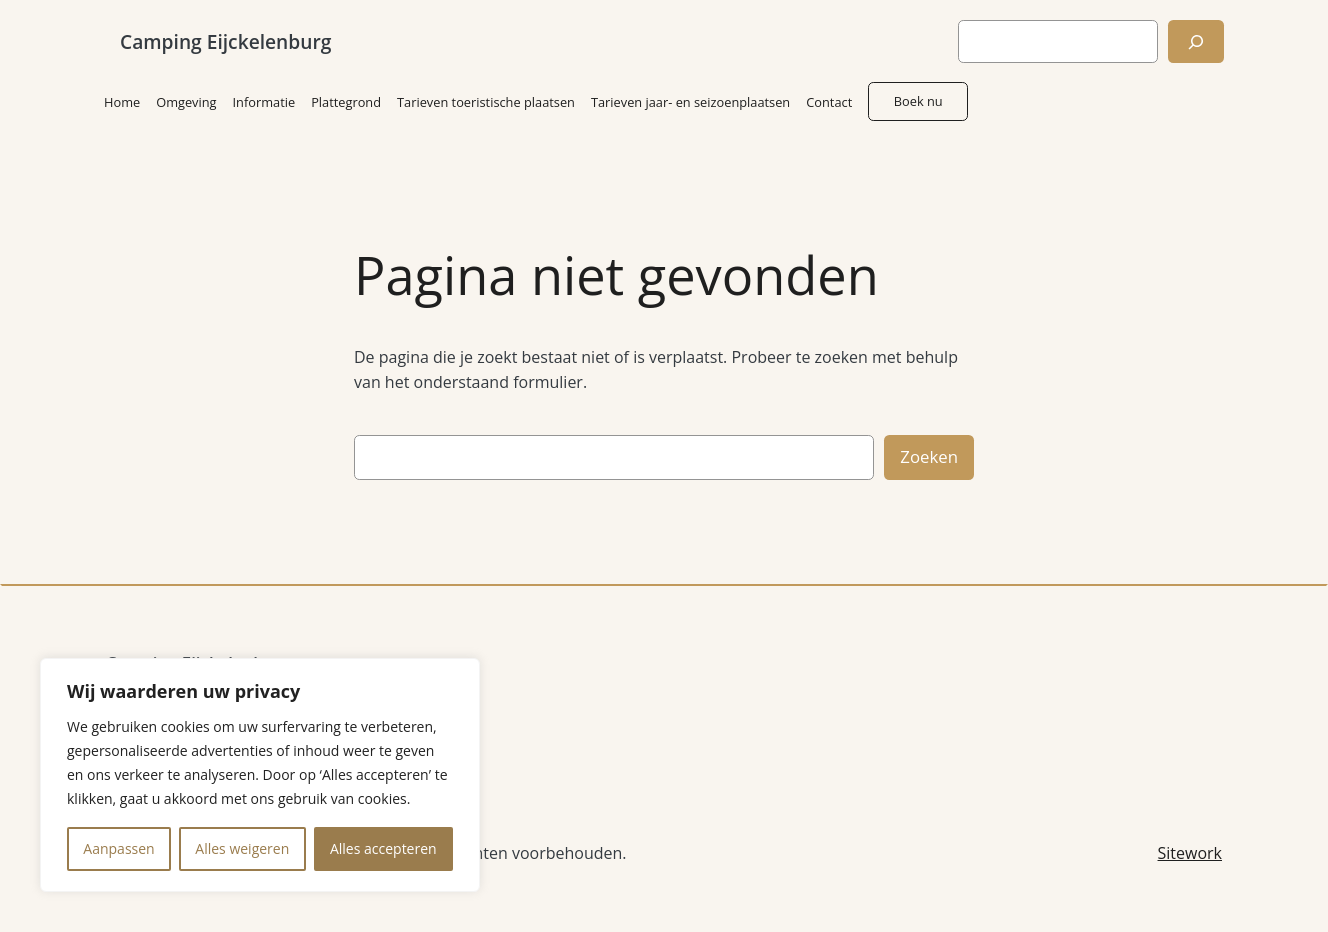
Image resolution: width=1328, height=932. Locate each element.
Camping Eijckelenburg (225, 41)
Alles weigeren (242, 848)
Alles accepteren (383, 848)
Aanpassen (118, 848)
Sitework (1190, 853)
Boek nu (918, 101)
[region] (260, 775)
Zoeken (929, 456)
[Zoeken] (1196, 41)
